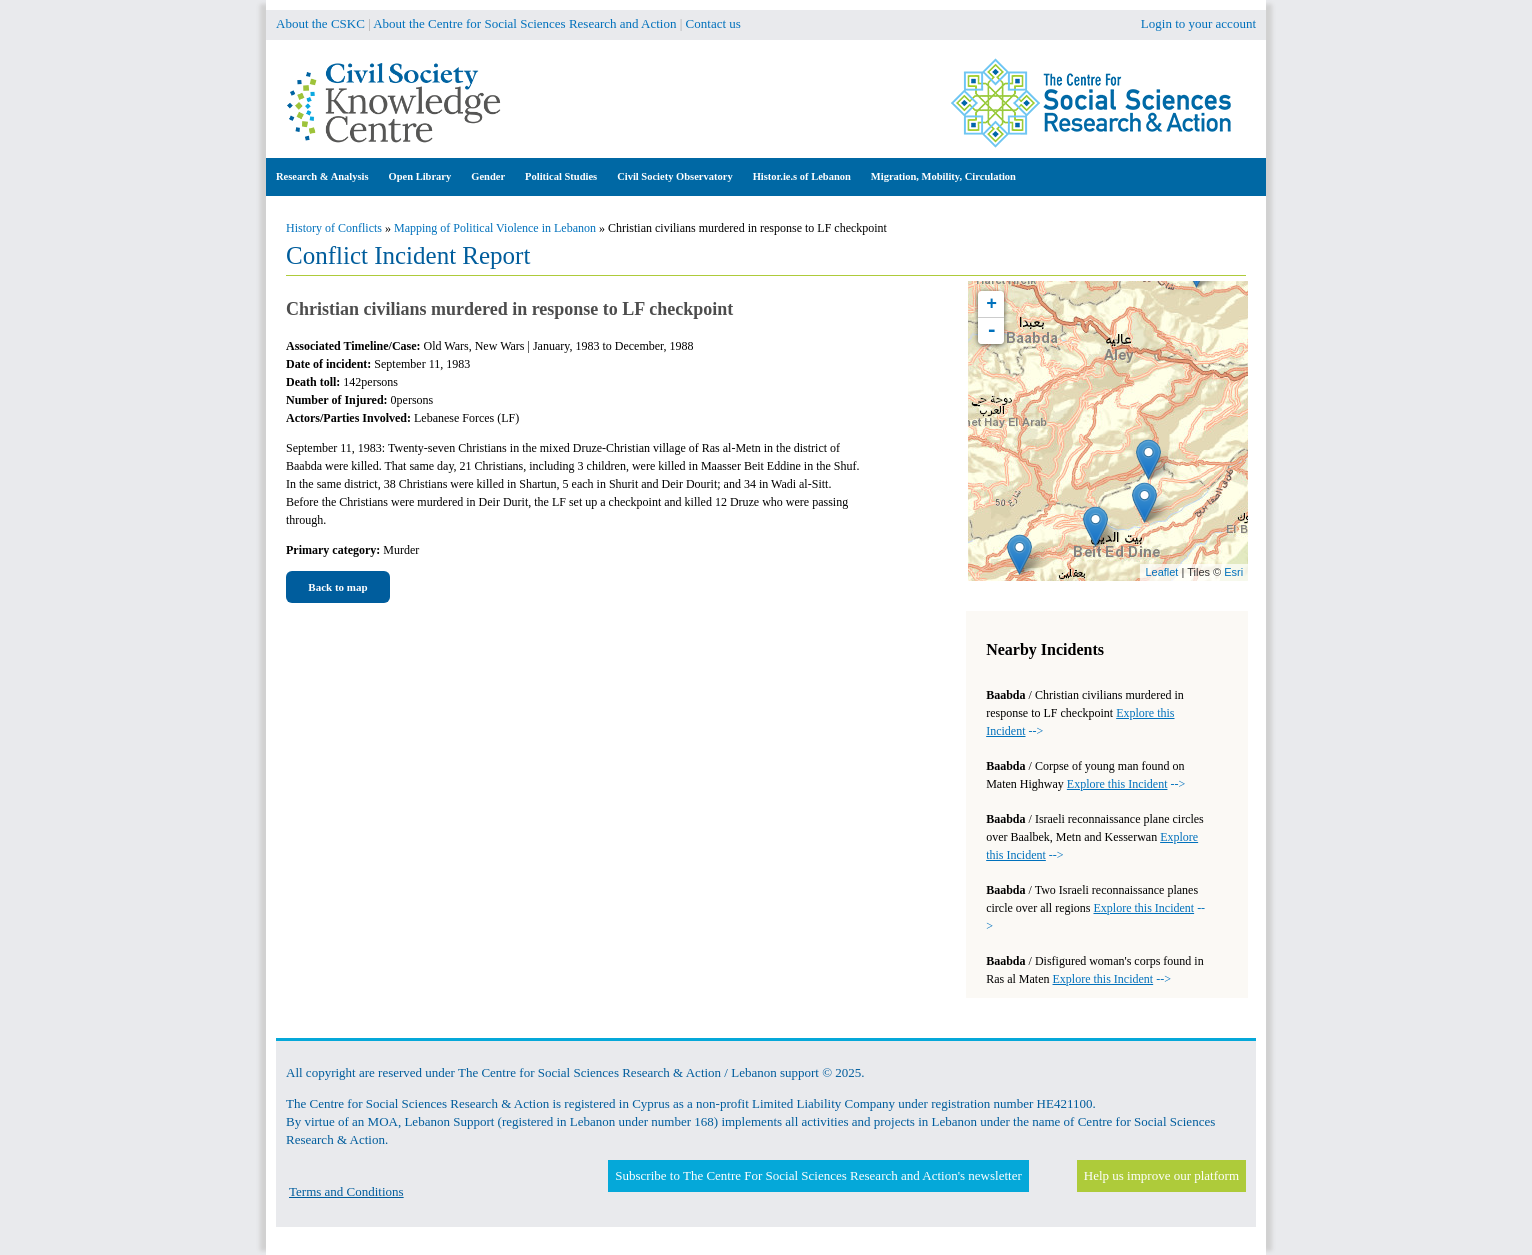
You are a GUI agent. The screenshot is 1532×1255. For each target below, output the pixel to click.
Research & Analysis (322, 176)
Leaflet (1161, 572)
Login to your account (1198, 23)
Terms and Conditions (346, 1191)
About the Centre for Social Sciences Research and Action (524, 23)
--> (1126, 784)
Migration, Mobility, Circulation (943, 176)
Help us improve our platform (1161, 1175)
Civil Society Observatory (674, 176)
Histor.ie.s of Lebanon (802, 176)
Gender (488, 176)
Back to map (337, 587)
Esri (1233, 572)
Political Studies (561, 176)
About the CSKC (320, 23)
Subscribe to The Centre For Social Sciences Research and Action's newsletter (818, 1175)
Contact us (713, 23)
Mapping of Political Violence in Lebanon (495, 228)
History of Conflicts (334, 228)
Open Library (420, 176)
